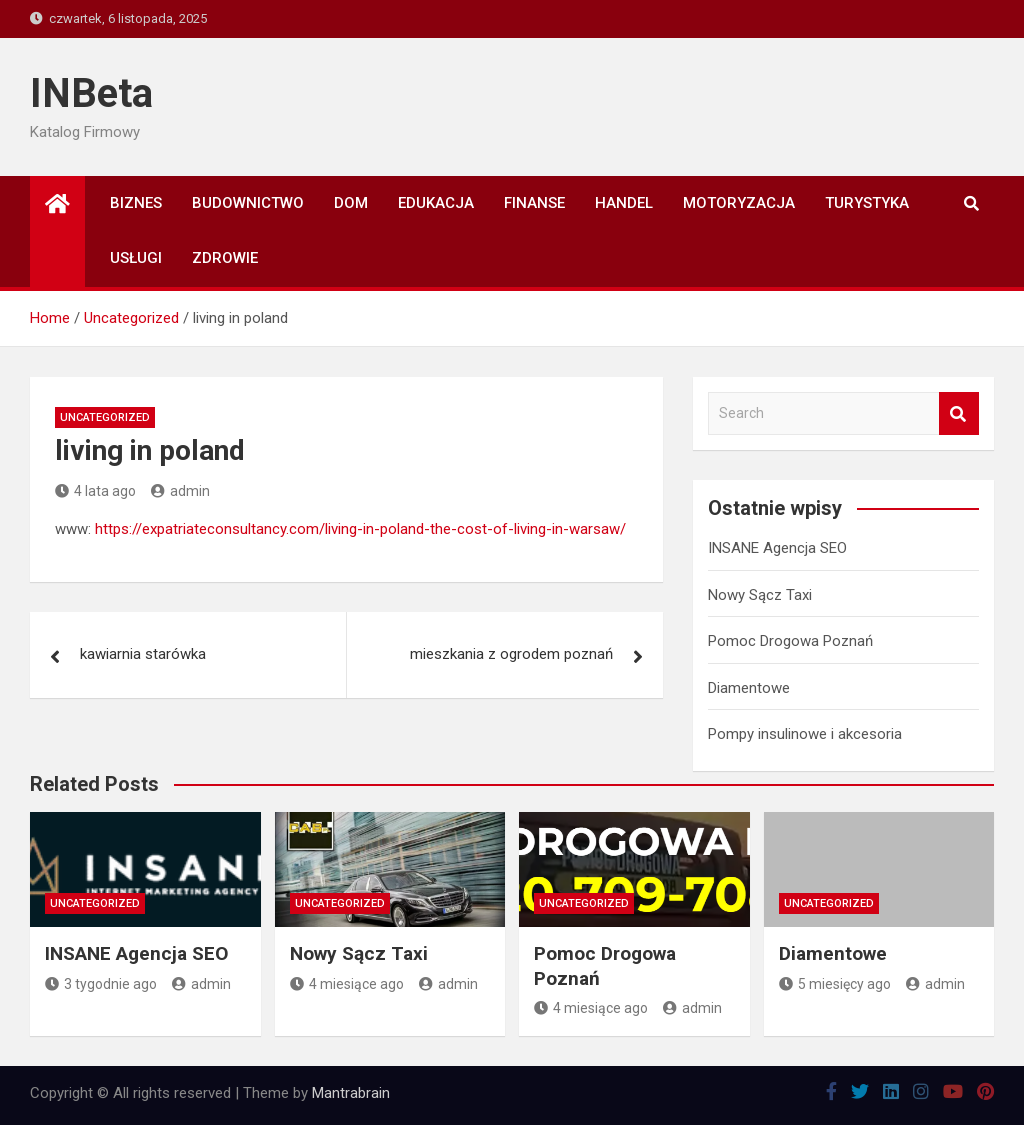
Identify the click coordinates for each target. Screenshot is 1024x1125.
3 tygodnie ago (101, 984)
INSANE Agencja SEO (777, 548)
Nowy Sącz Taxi (760, 595)
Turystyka (867, 203)
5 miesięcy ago (835, 984)
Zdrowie (225, 258)
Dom (351, 203)
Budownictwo (248, 203)
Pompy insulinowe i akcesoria (805, 734)
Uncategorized (105, 417)
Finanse (534, 203)
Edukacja (436, 203)
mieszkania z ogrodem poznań (511, 654)
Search (959, 413)
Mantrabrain (351, 1093)
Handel (624, 203)
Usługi (136, 258)
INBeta (91, 93)
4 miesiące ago (347, 984)
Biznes (136, 203)
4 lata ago (95, 491)
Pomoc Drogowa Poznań (790, 641)
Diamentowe (749, 688)
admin (180, 491)
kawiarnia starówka (143, 654)
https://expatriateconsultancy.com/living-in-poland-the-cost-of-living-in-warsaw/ (360, 529)
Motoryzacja (739, 203)
